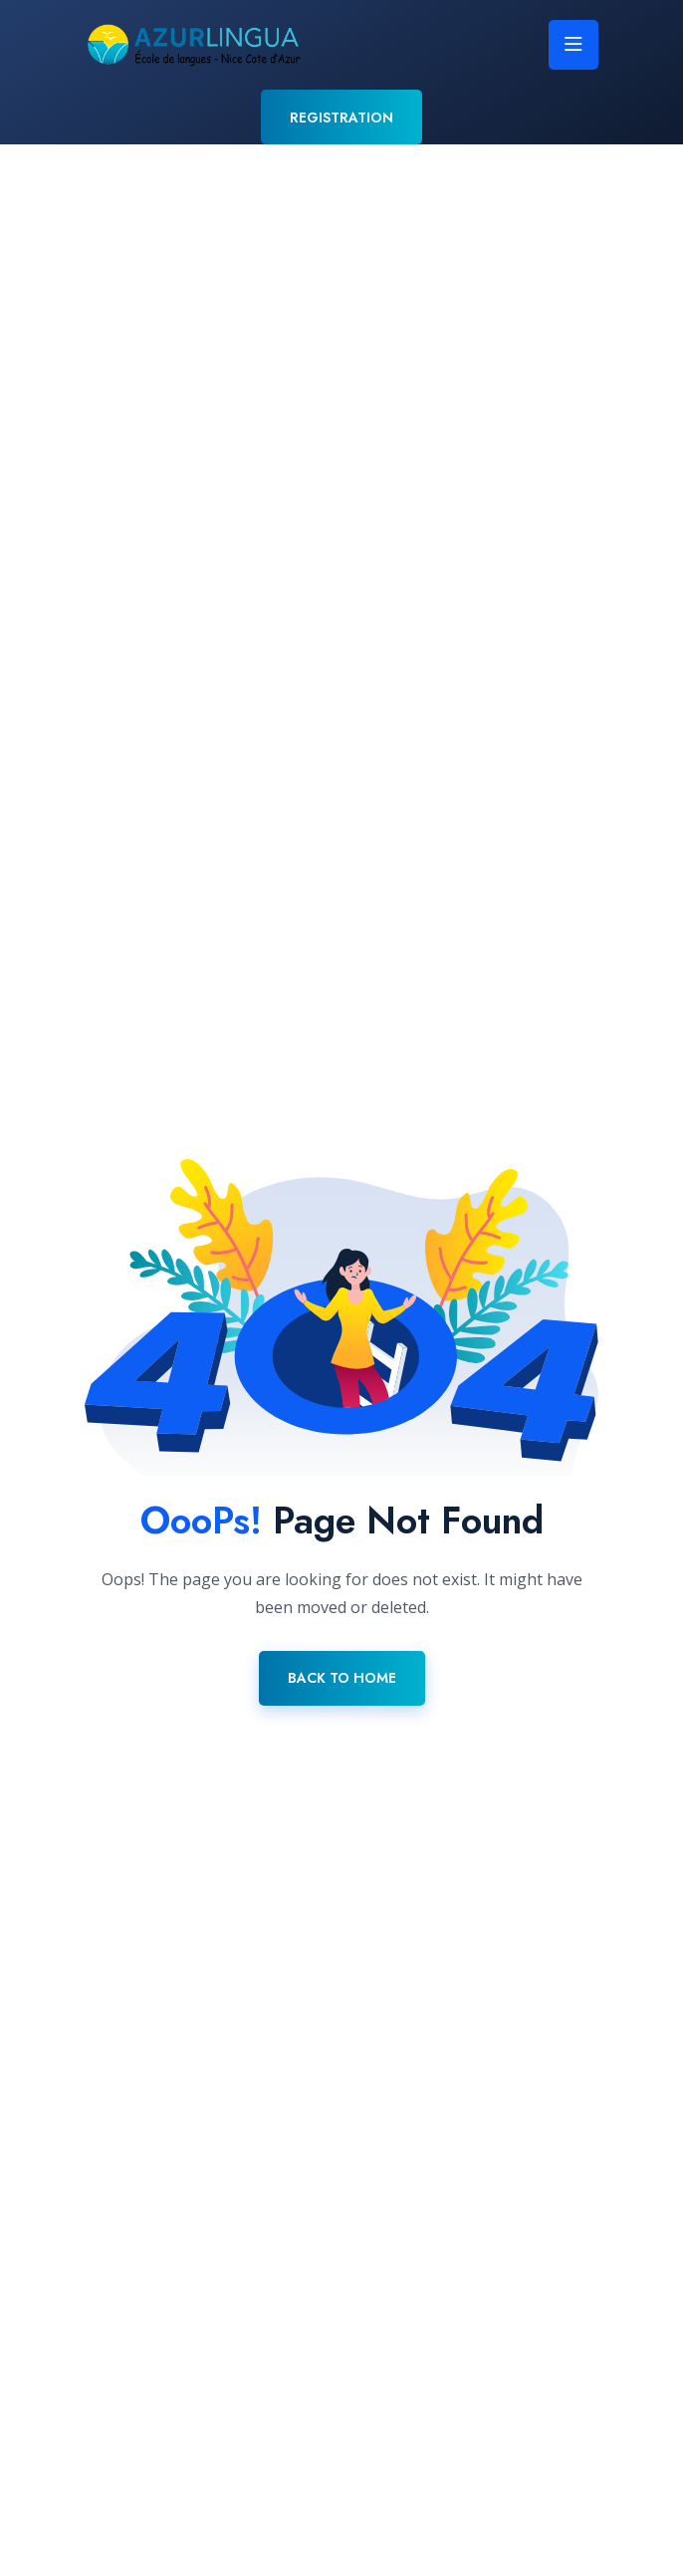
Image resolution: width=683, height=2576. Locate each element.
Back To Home (342, 1678)
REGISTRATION (341, 117)
